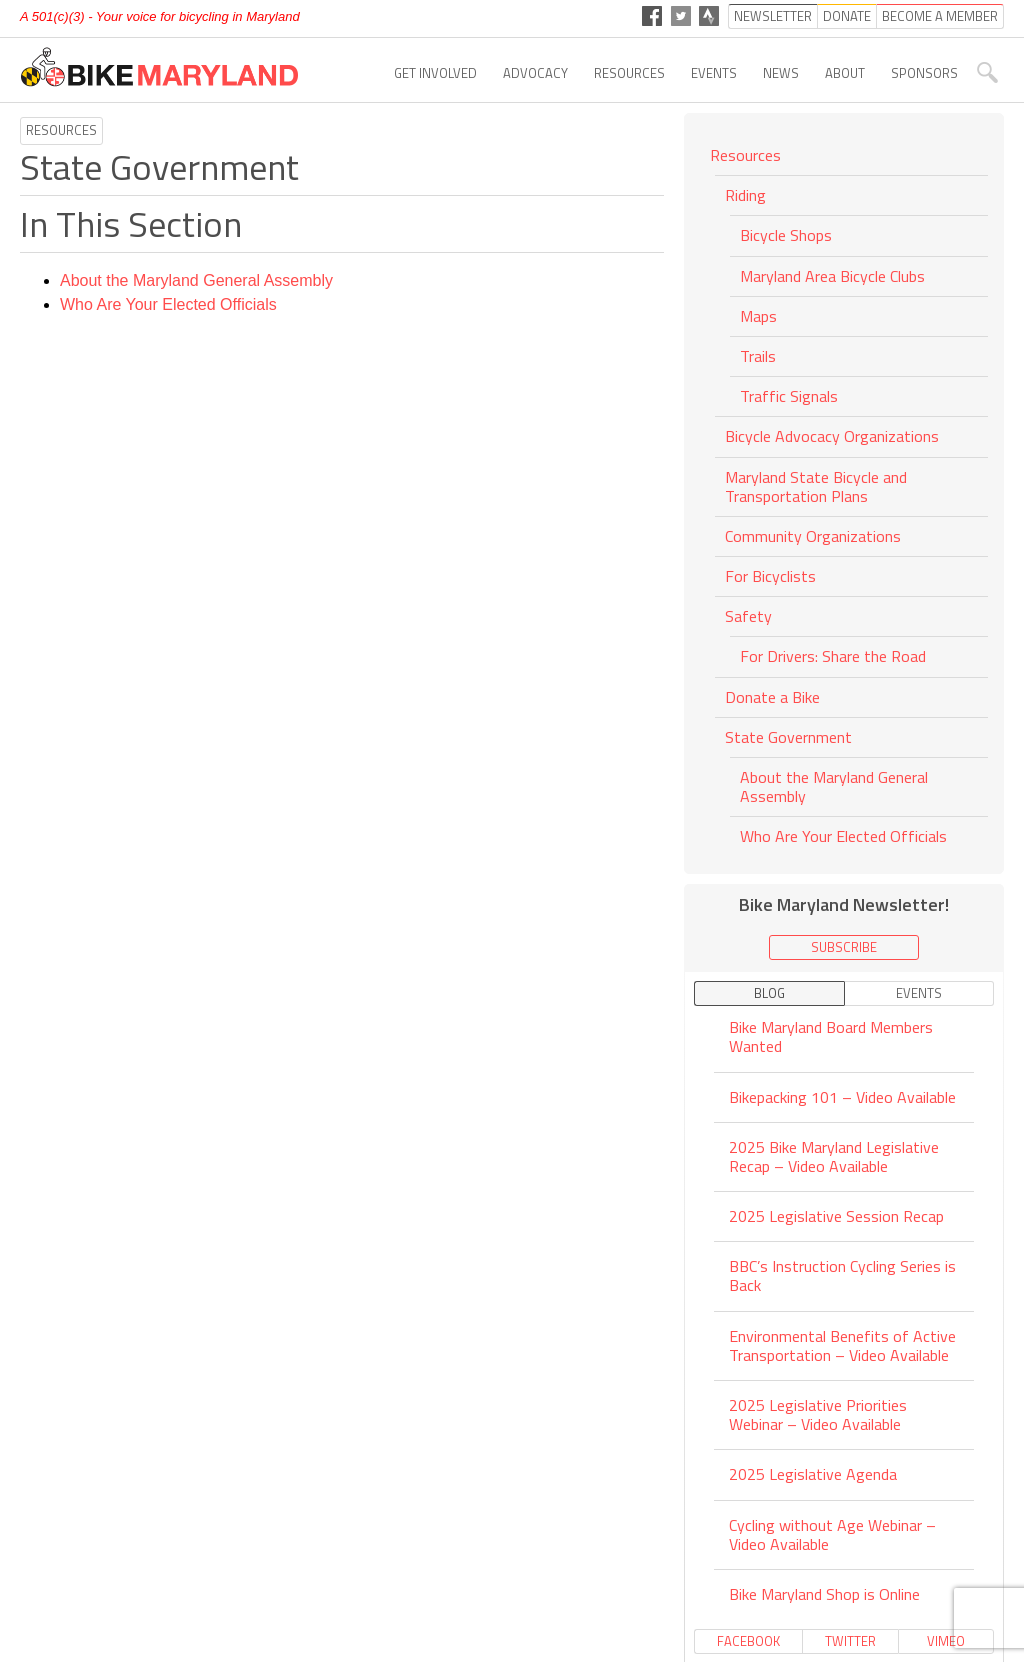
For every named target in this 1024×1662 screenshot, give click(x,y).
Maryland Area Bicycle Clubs (832, 276)
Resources (629, 73)
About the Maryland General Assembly (196, 280)
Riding (745, 195)
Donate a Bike (772, 697)
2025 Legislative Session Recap (836, 1216)
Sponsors (924, 73)
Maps (758, 316)
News (781, 73)
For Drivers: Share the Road (833, 656)
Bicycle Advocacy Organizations (832, 436)
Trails (758, 356)
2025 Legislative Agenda (813, 1474)
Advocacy (535, 73)
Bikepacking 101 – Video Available (842, 1097)
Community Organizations (813, 536)
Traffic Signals (789, 396)
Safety (748, 616)
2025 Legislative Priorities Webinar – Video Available (818, 1414)
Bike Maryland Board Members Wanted (831, 1038)
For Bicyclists (770, 576)
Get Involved (435, 73)
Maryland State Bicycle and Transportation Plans (816, 486)
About (845, 73)
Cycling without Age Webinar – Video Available (832, 1534)
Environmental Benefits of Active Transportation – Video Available (842, 1345)
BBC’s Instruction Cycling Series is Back (842, 1275)
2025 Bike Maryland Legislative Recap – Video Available (834, 1156)
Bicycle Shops (786, 235)
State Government (788, 737)
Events (714, 73)
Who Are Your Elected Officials (168, 304)
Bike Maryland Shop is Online (824, 1594)
